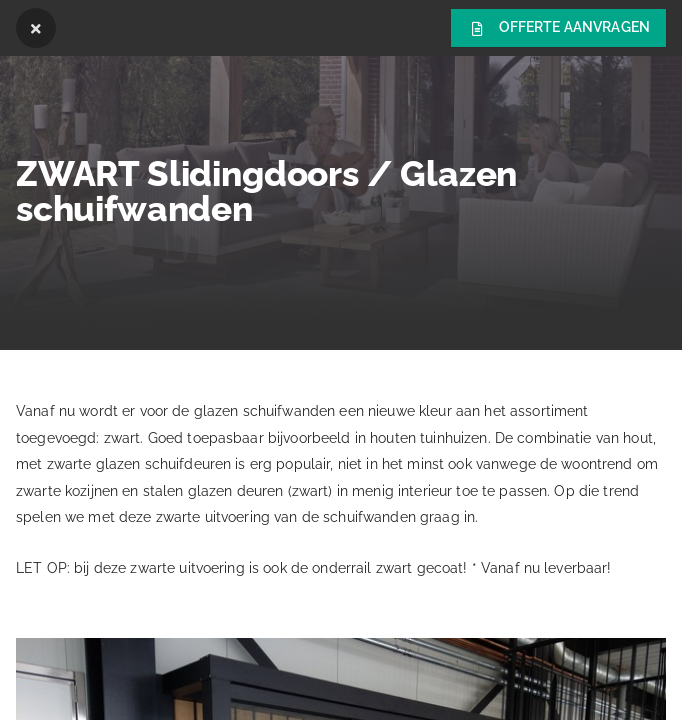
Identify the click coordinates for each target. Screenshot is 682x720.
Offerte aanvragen (558, 29)
